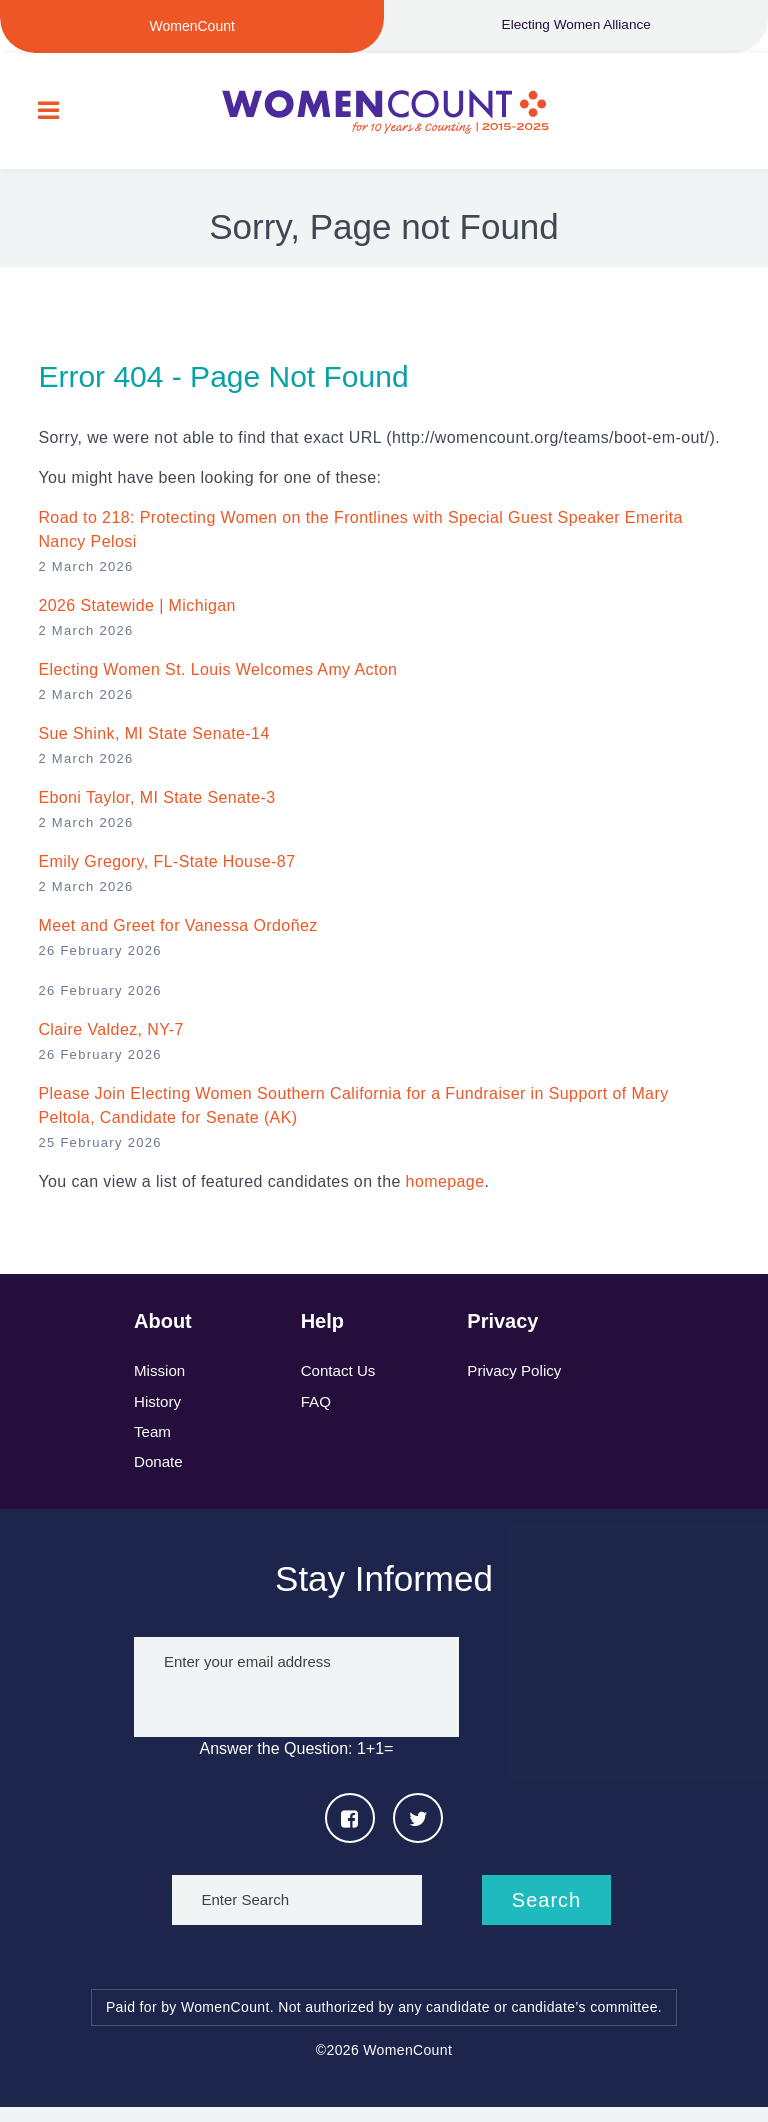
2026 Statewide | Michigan (136, 613)
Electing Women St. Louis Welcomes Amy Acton (217, 677)
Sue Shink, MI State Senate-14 (153, 741)
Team (153, 1443)
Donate (160, 1475)
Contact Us (340, 1379)
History (159, 1411)
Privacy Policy (517, 1379)
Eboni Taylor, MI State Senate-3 (156, 805)
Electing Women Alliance (576, 26)
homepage (445, 1189)
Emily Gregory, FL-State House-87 (166, 869)
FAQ (317, 1411)
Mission (161, 1379)
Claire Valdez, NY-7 (110, 1037)
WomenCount (384, 115)
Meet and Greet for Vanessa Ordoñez (177, 933)
